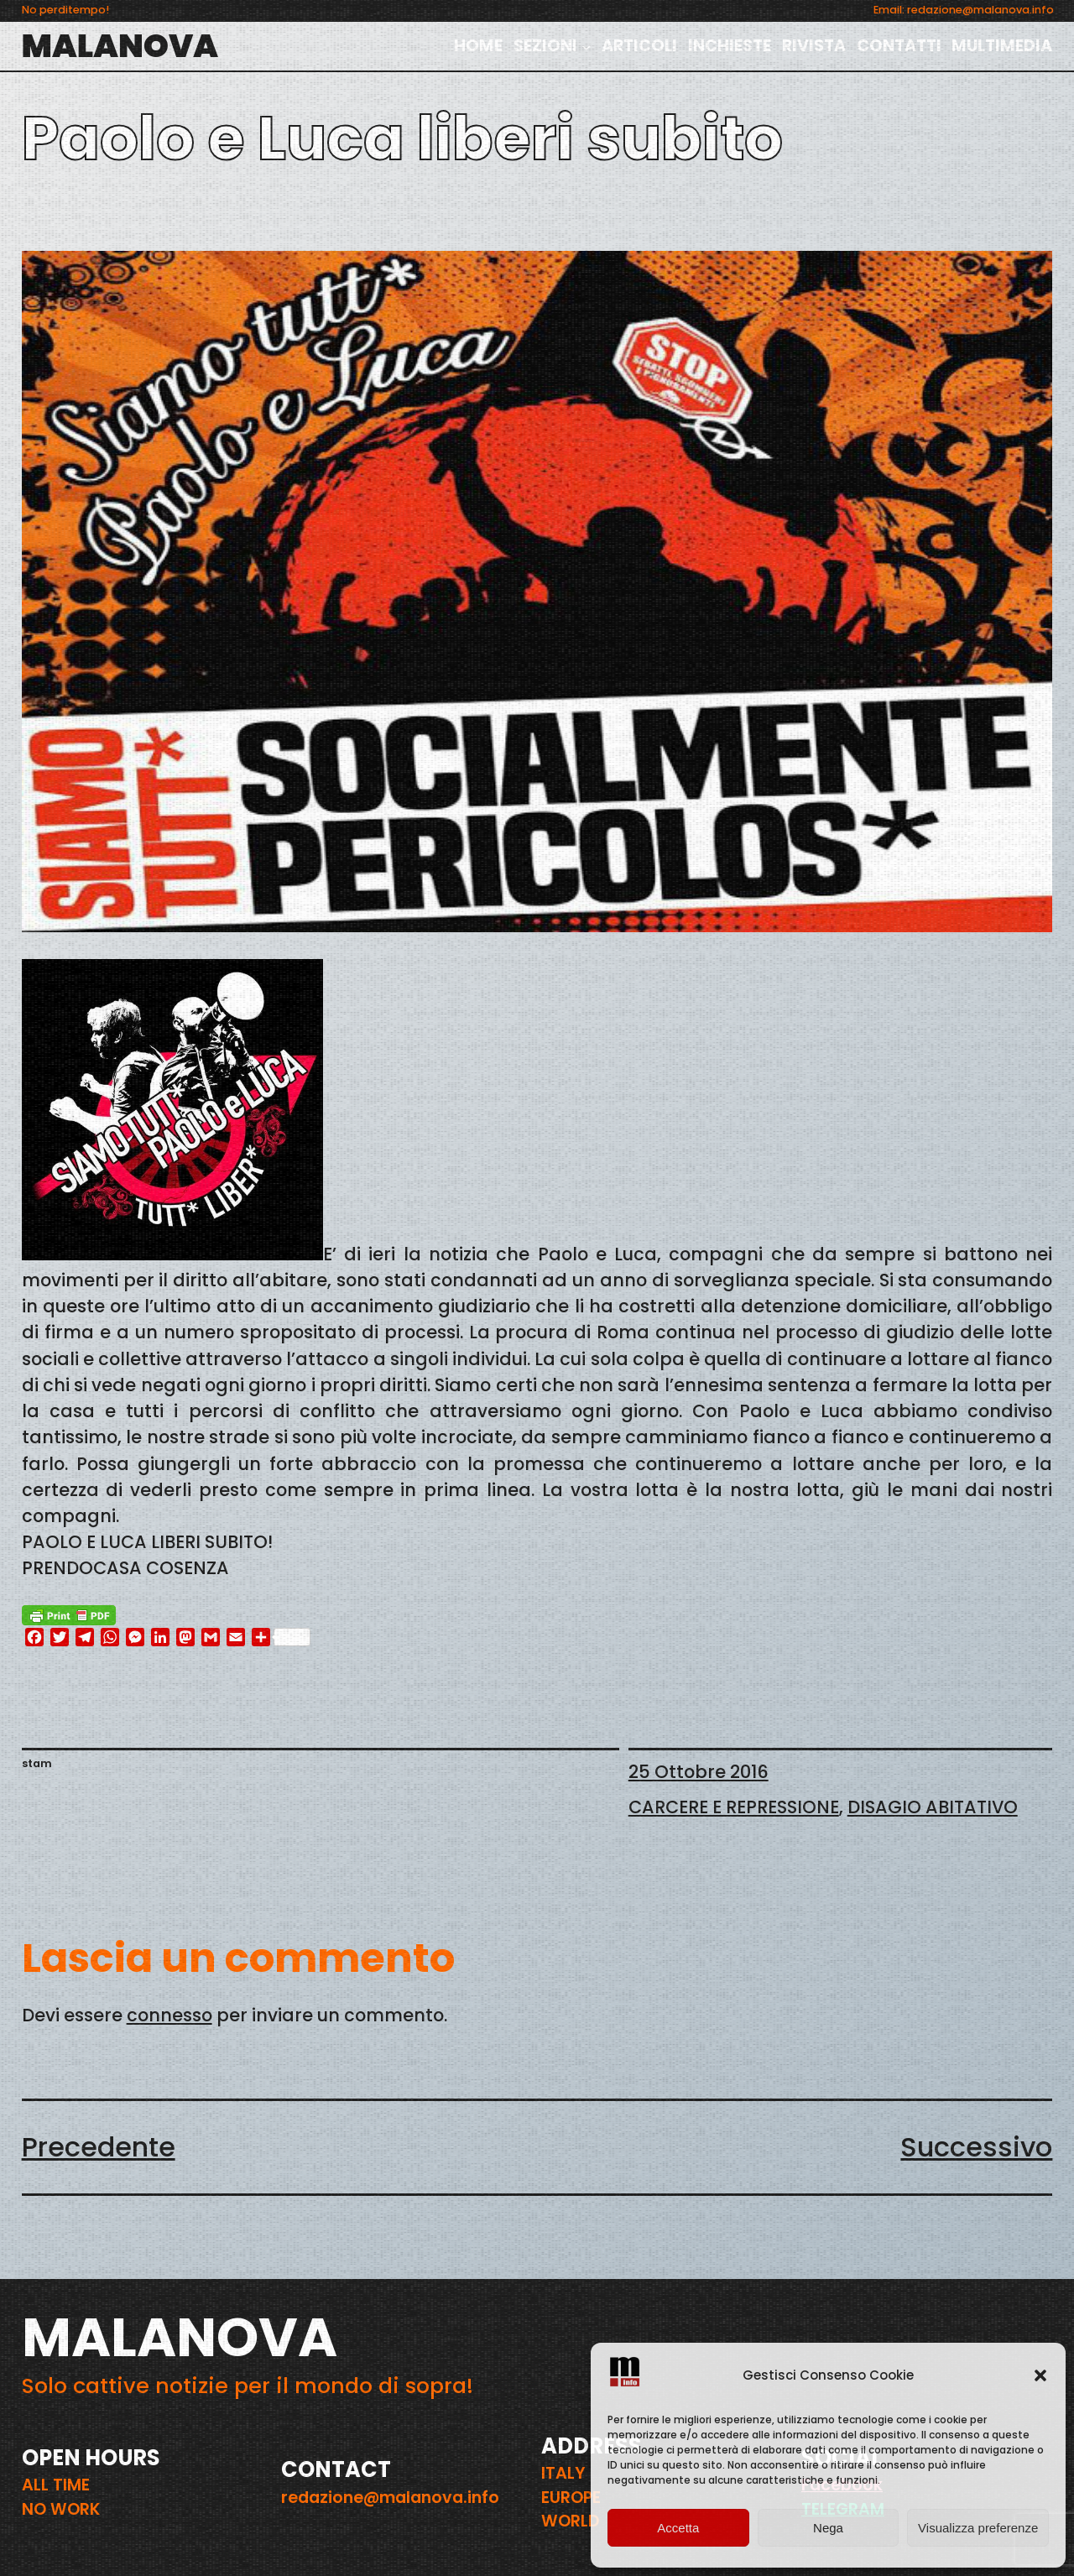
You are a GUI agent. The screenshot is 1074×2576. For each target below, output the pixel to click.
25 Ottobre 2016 (698, 1772)
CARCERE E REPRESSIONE (733, 1807)
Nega (828, 2528)
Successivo (976, 2147)
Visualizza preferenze (978, 2528)
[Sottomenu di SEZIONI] (586, 46)
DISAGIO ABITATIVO (932, 1807)
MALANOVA (120, 45)
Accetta (678, 2528)
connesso (169, 2015)
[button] (1040, 2375)
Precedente (98, 2147)
